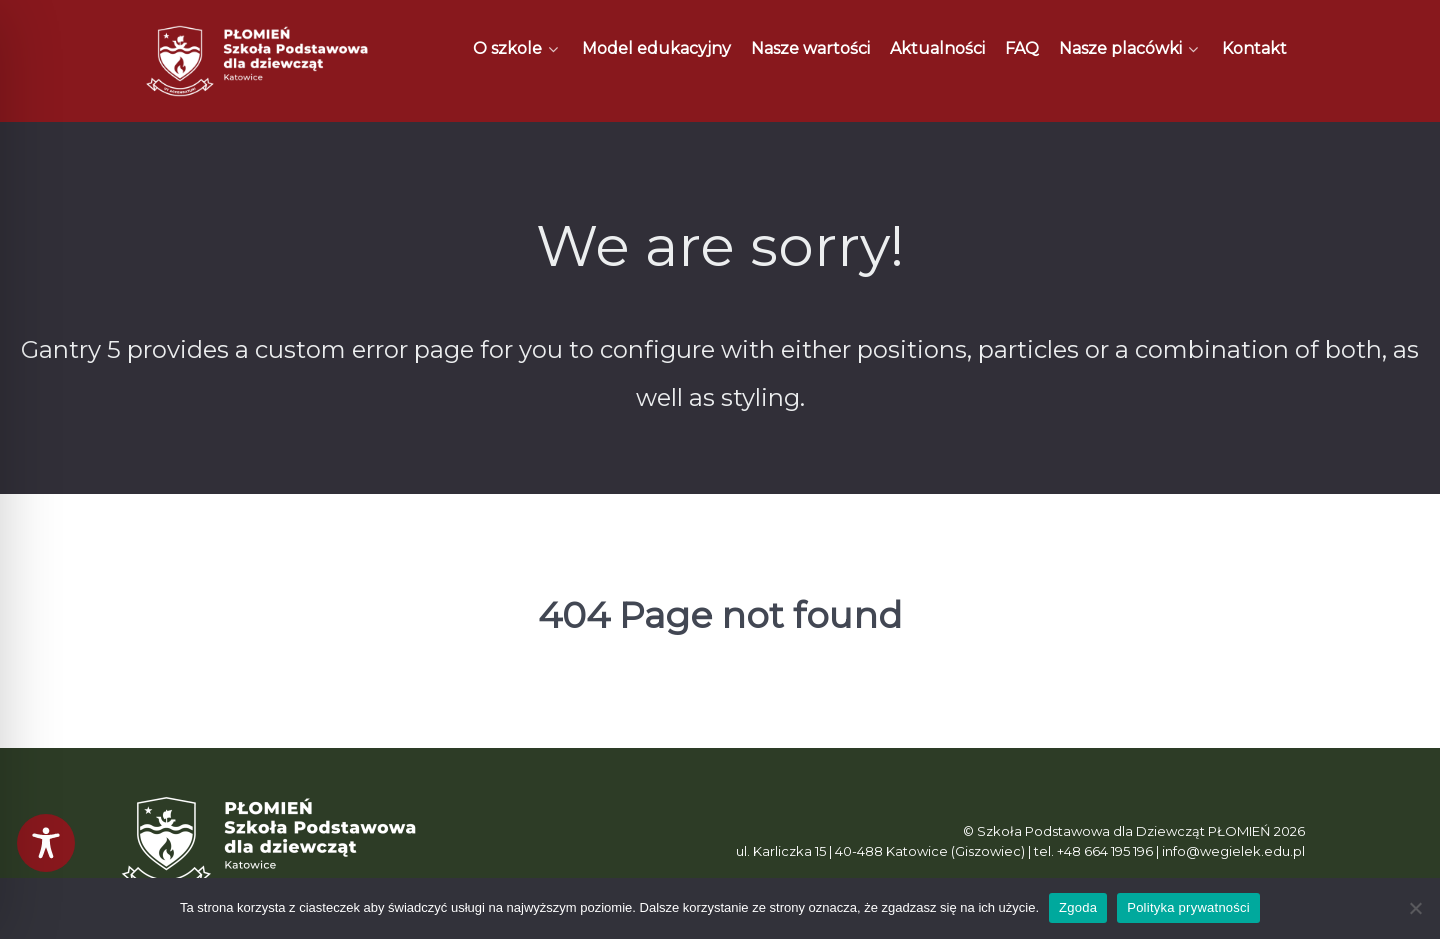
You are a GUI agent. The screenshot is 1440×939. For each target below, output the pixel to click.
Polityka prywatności (1188, 907)
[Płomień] (258, 61)
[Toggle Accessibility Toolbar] (46, 843)
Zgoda (1078, 907)
